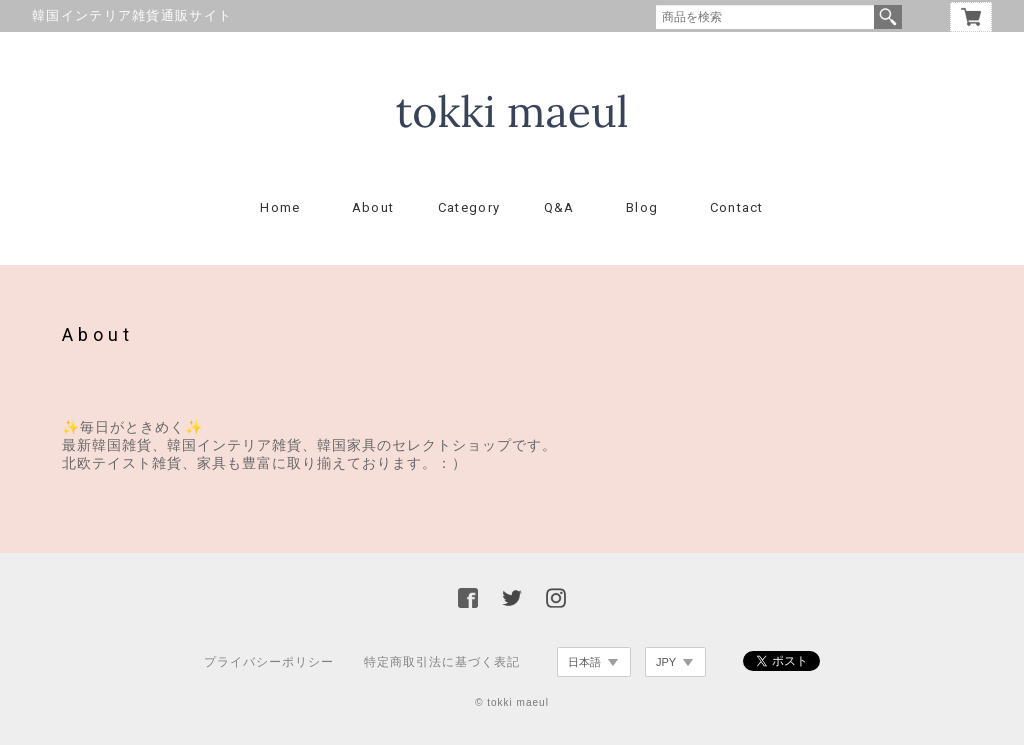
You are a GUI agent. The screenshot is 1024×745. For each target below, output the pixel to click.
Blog (642, 207)
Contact (737, 207)
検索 (888, 17)
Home (280, 207)
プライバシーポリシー (269, 662)
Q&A (559, 207)
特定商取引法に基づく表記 (442, 662)
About (373, 207)
